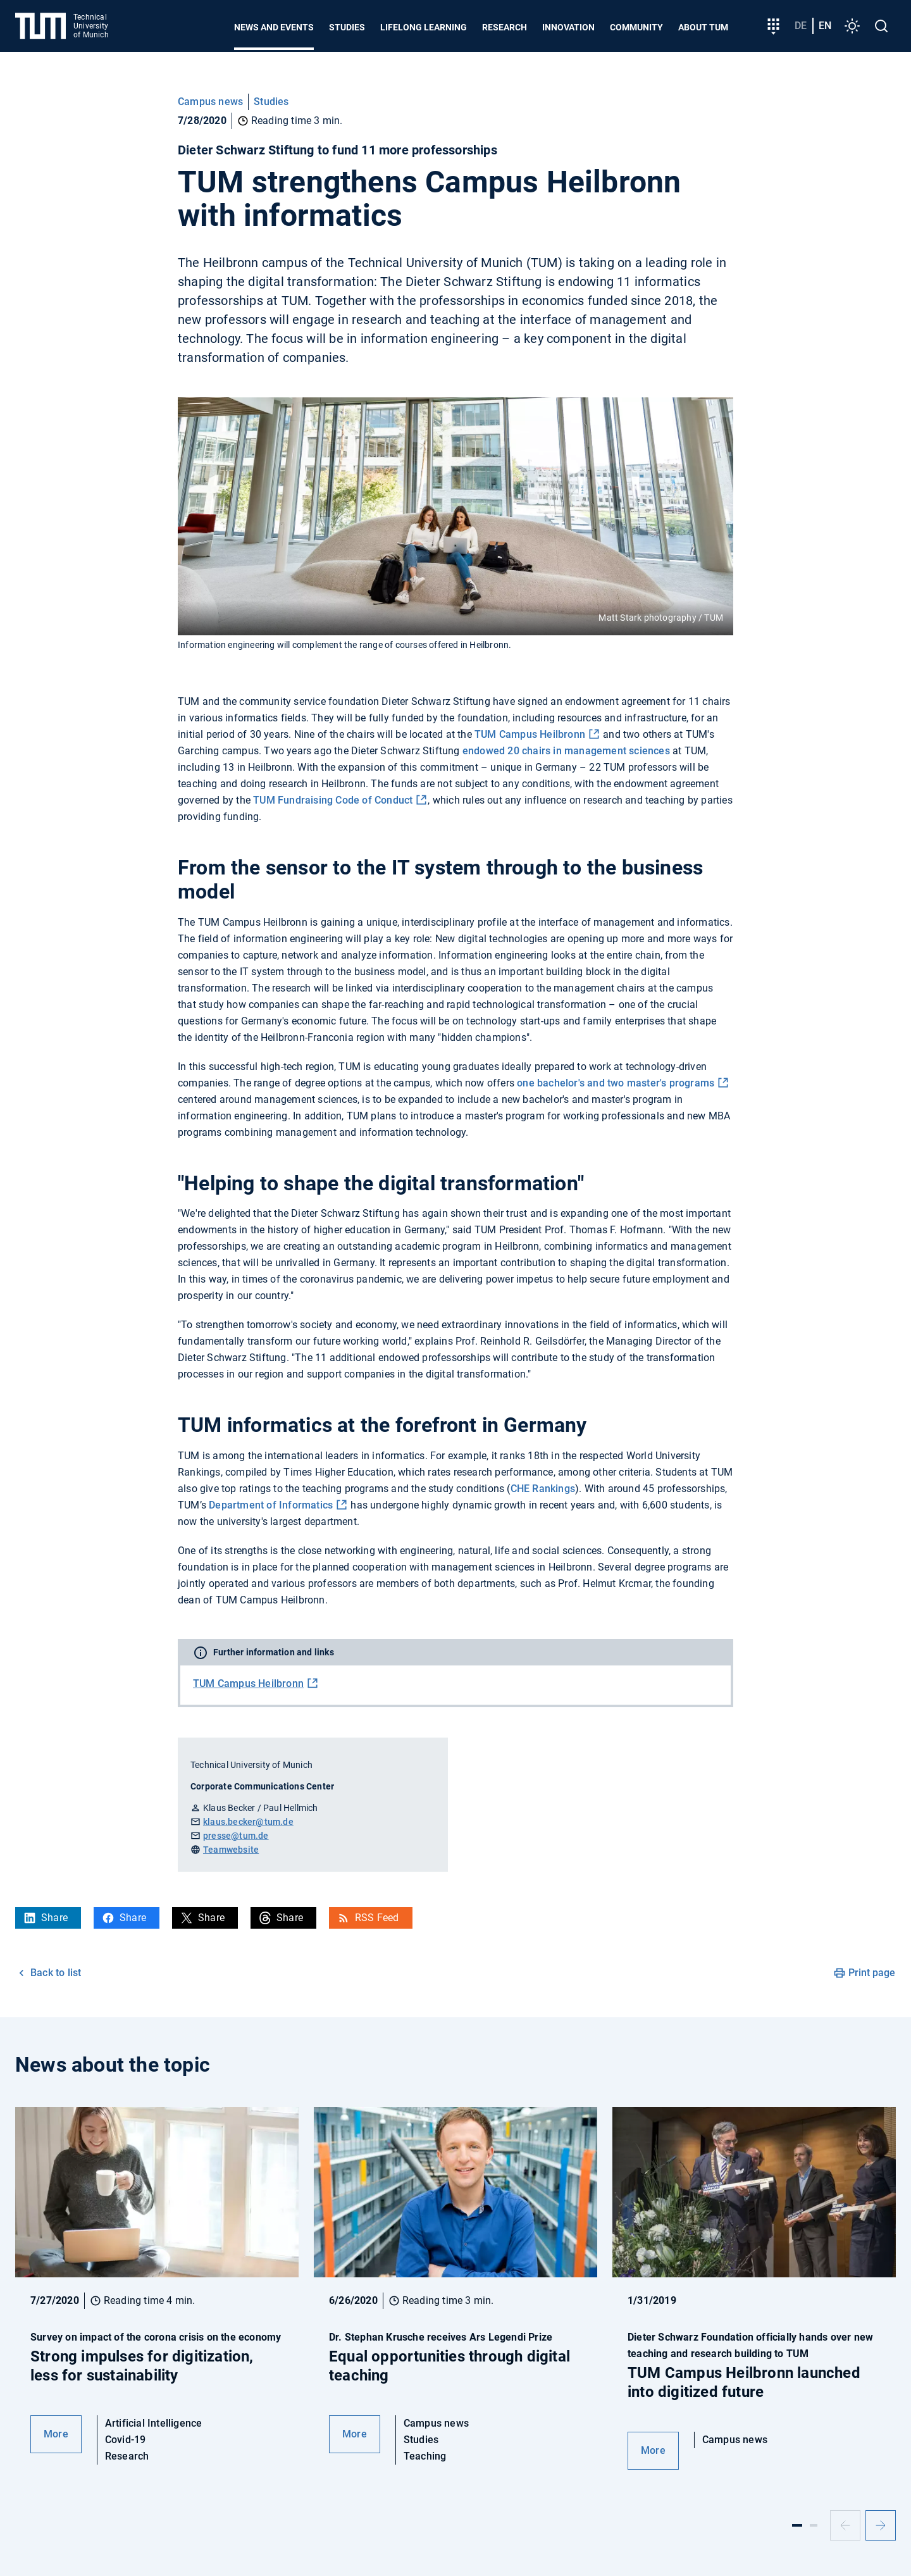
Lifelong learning (423, 27)
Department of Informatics (271, 1505)
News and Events (274, 27)
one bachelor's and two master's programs (615, 1083)
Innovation (568, 27)
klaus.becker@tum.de (248, 1822)
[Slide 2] (813, 2525)
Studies (347, 27)
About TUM (703, 27)
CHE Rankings (543, 1489)
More (56, 2434)
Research (504, 27)
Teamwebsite (231, 1850)
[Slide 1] (797, 2525)
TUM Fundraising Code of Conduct (332, 800)
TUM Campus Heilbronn (529, 734)
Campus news (210, 102)
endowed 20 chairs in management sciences (566, 751)
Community (636, 27)
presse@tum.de (236, 1836)
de (801, 26)
